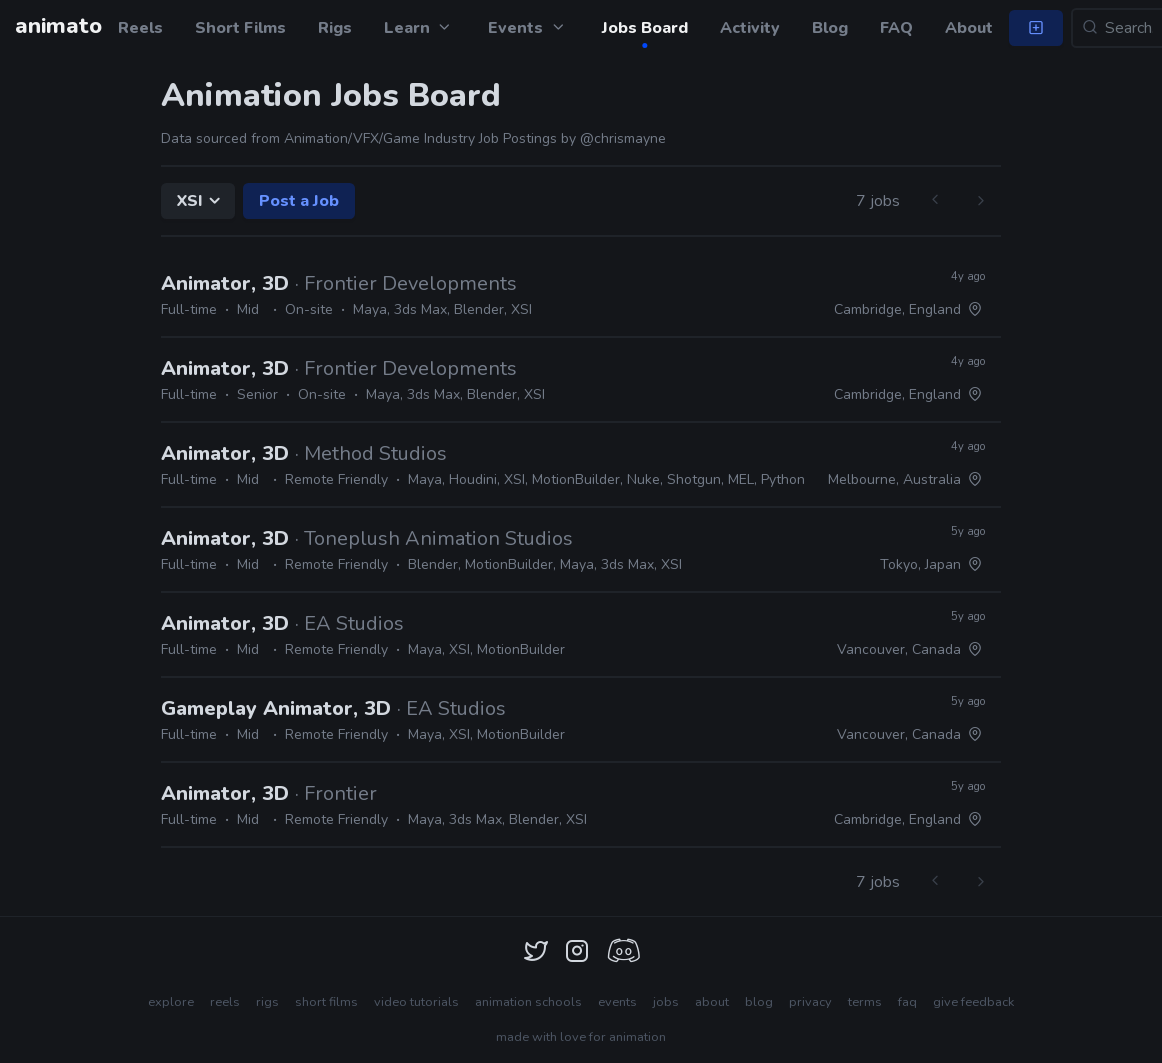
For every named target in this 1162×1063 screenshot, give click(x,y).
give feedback (973, 1002)
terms (865, 1002)
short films (326, 1002)
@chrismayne (623, 138)
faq (907, 1002)
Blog (830, 28)
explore (171, 1002)
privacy (810, 1002)
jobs (666, 1002)
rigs (267, 1002)
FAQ (896, 28)
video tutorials (416, 1002)
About (969, 28)
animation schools (528, 1002)
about (712, 1002)
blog (759, 1002)
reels (225, 1002)
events (617, 1002)
